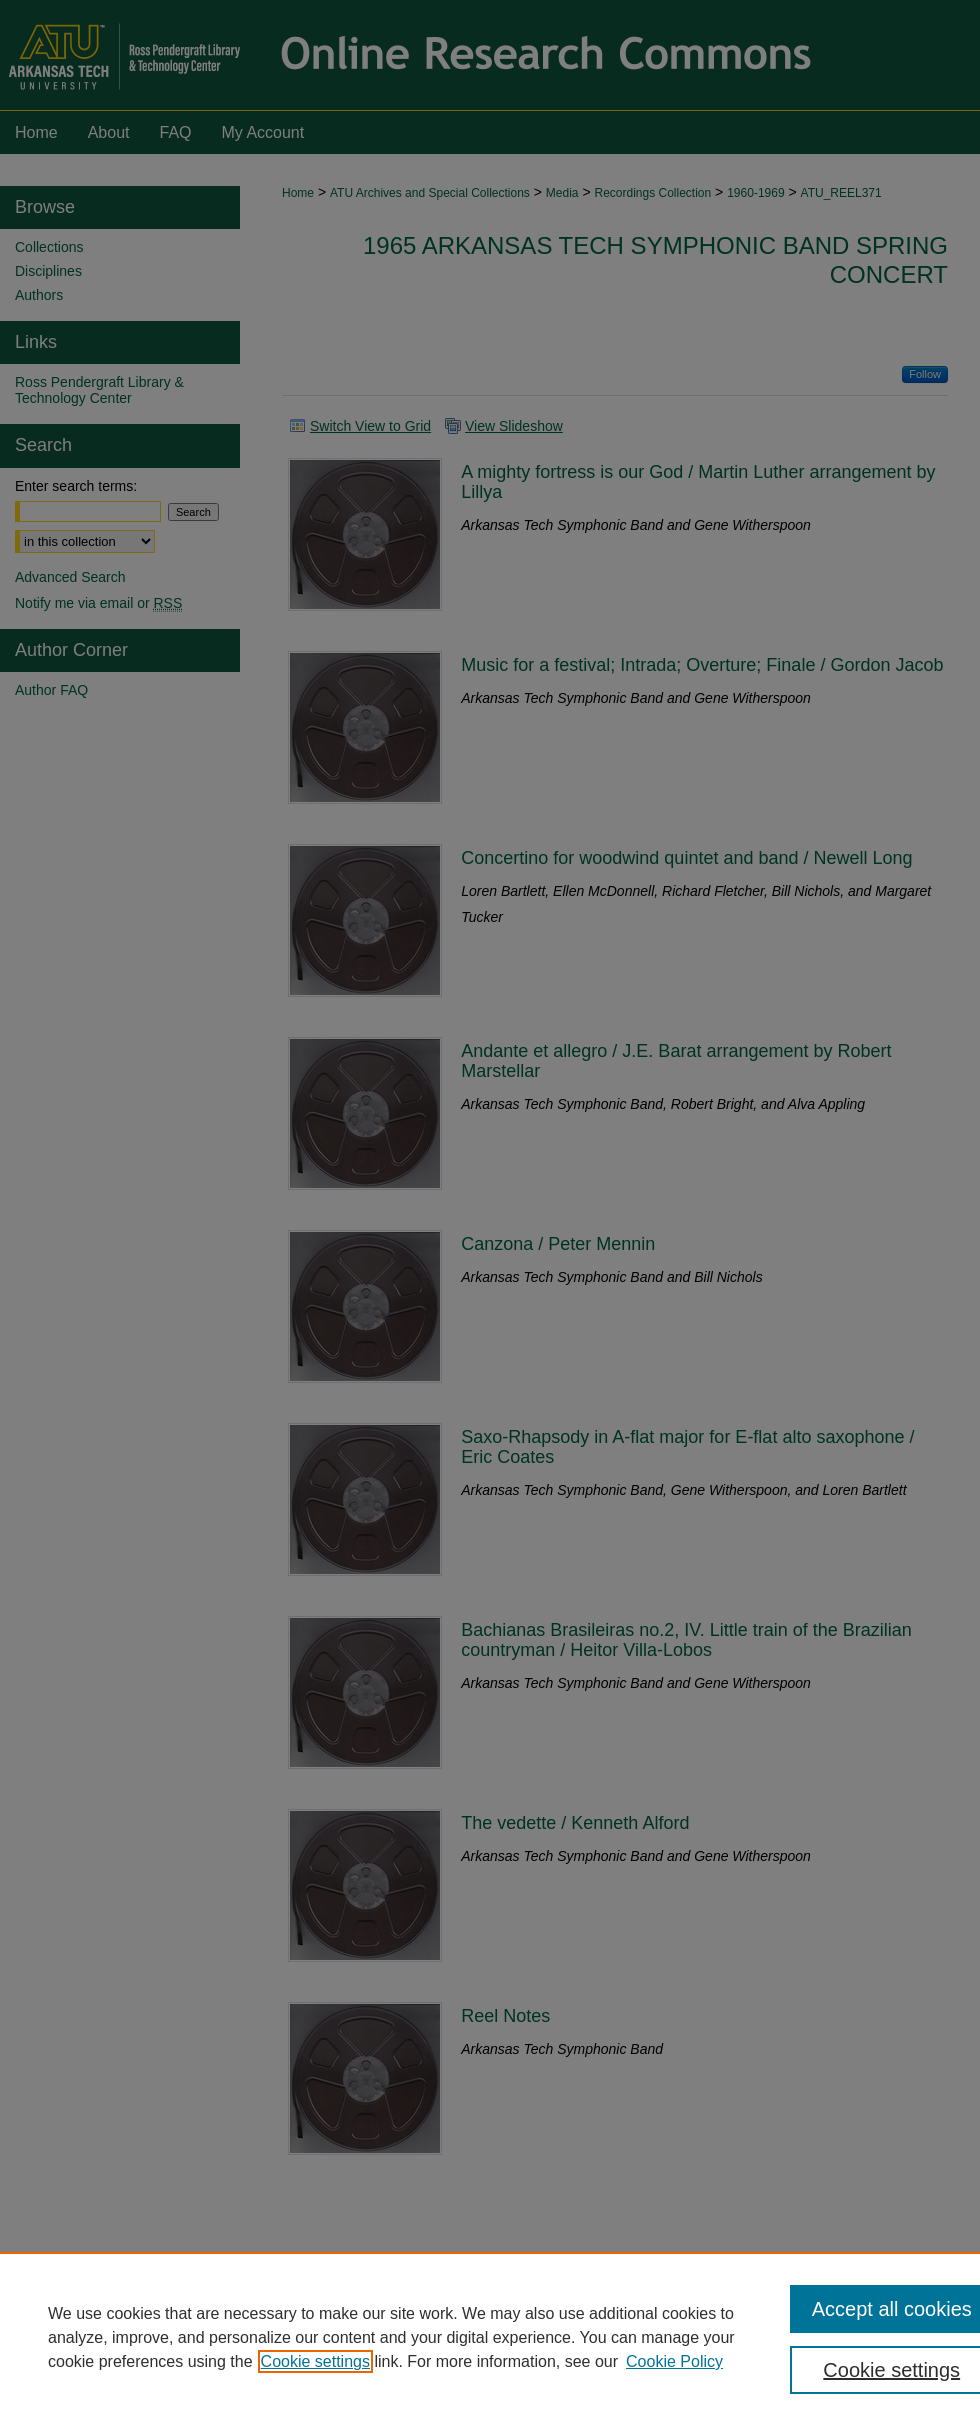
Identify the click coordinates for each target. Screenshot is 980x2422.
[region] (490, 2337)
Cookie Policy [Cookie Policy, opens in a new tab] (674, 2361)
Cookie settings (315, 2361)
